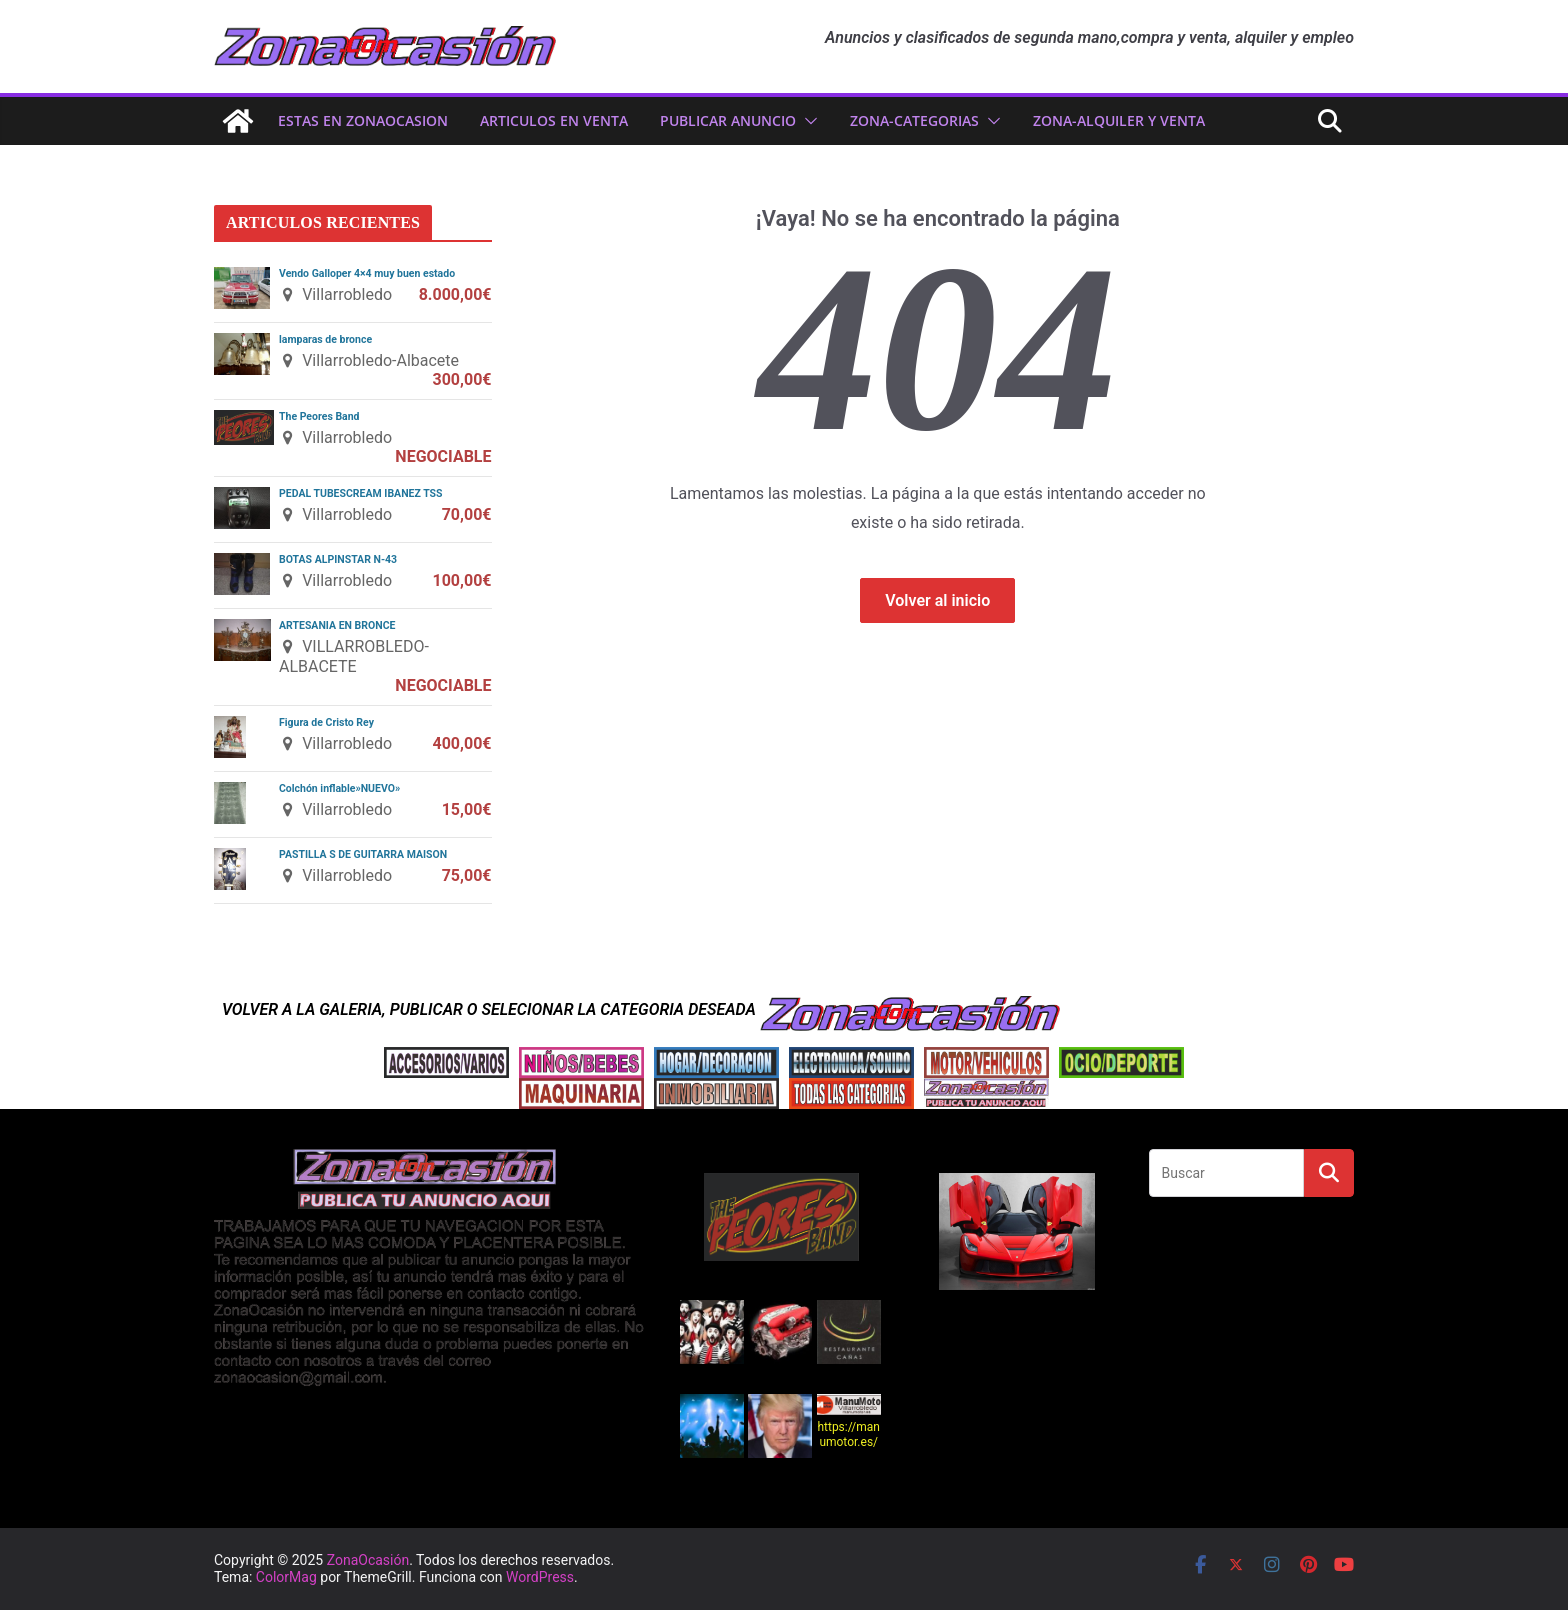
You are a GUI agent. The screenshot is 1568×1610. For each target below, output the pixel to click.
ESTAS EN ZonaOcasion (363, 120)
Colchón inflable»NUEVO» (339, 788)
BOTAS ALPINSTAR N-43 (338, 559)
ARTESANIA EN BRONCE (337, 625)
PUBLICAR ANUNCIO (728, 120)
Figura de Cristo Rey (326, 722)
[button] (807, 121)
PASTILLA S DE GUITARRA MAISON (363, 854)
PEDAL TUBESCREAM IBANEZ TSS (361, 493)
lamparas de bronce (325, 339)
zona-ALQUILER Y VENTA (1119, 120)
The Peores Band (319, 416)
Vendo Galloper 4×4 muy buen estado (367, 273)
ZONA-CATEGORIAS (914, 120)
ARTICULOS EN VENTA (554, 120)
